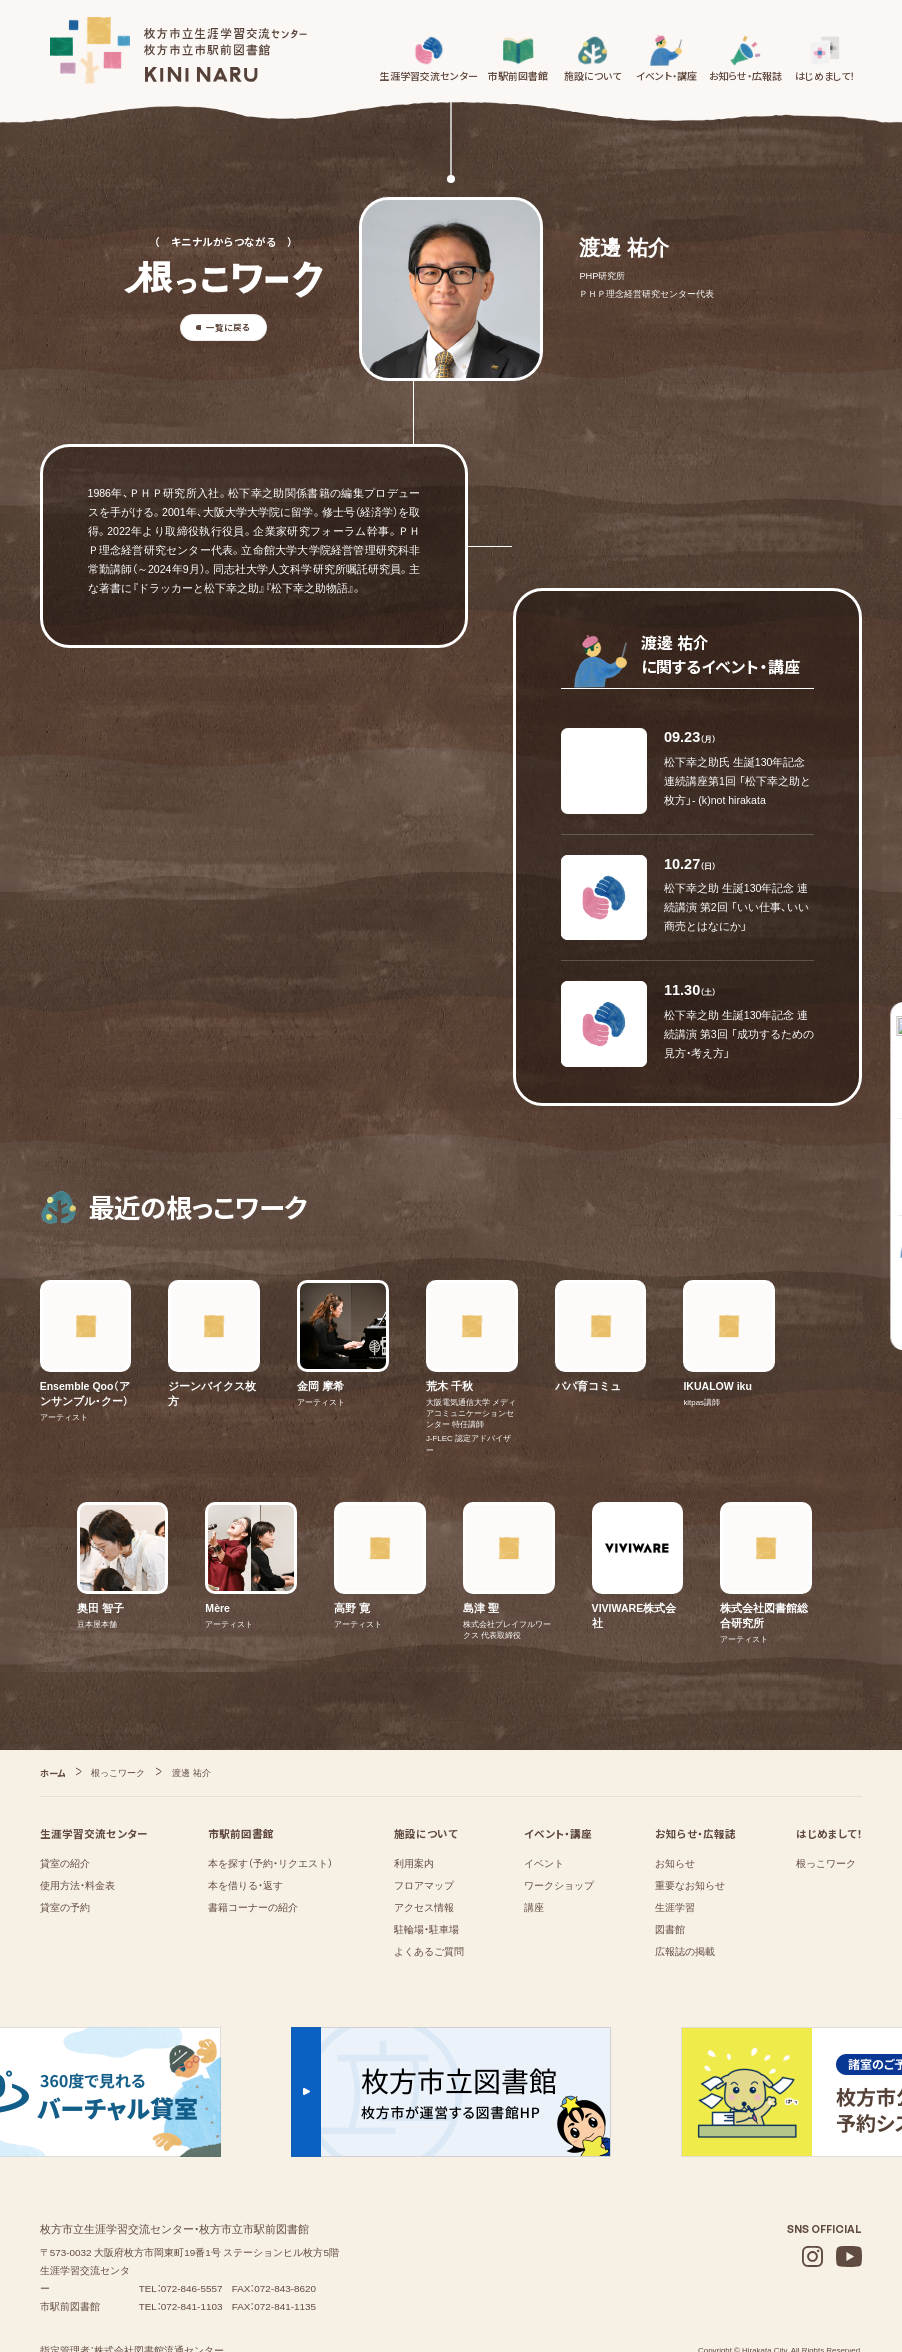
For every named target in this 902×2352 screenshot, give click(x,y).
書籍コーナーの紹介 (253, 1841)
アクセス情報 (424, 1841)
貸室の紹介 (65, 1797)
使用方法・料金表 (77, 1819)
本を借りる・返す (245, 1819)
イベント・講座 (558, 1766)
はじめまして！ (829, 1766)
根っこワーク (826, 1797)
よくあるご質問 (429, 1885)
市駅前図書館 (241, 1766)
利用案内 (414, 1797)
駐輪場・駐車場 (426, 1863)
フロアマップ (424, 1819)
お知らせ (675, 1797)
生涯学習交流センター (94, 1766)
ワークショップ (559, 1819)
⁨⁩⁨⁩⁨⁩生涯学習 (675, 1841)
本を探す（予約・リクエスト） (270, 1797)
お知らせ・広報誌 (695, 1766)
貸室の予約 (65, 1841)
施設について (426, 1766)
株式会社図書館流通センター (159, 2283)
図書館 (670, 1863)
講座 (534, 1841)
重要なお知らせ (690, 1819)
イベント (544, 1797)
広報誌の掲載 (685, 1885)
